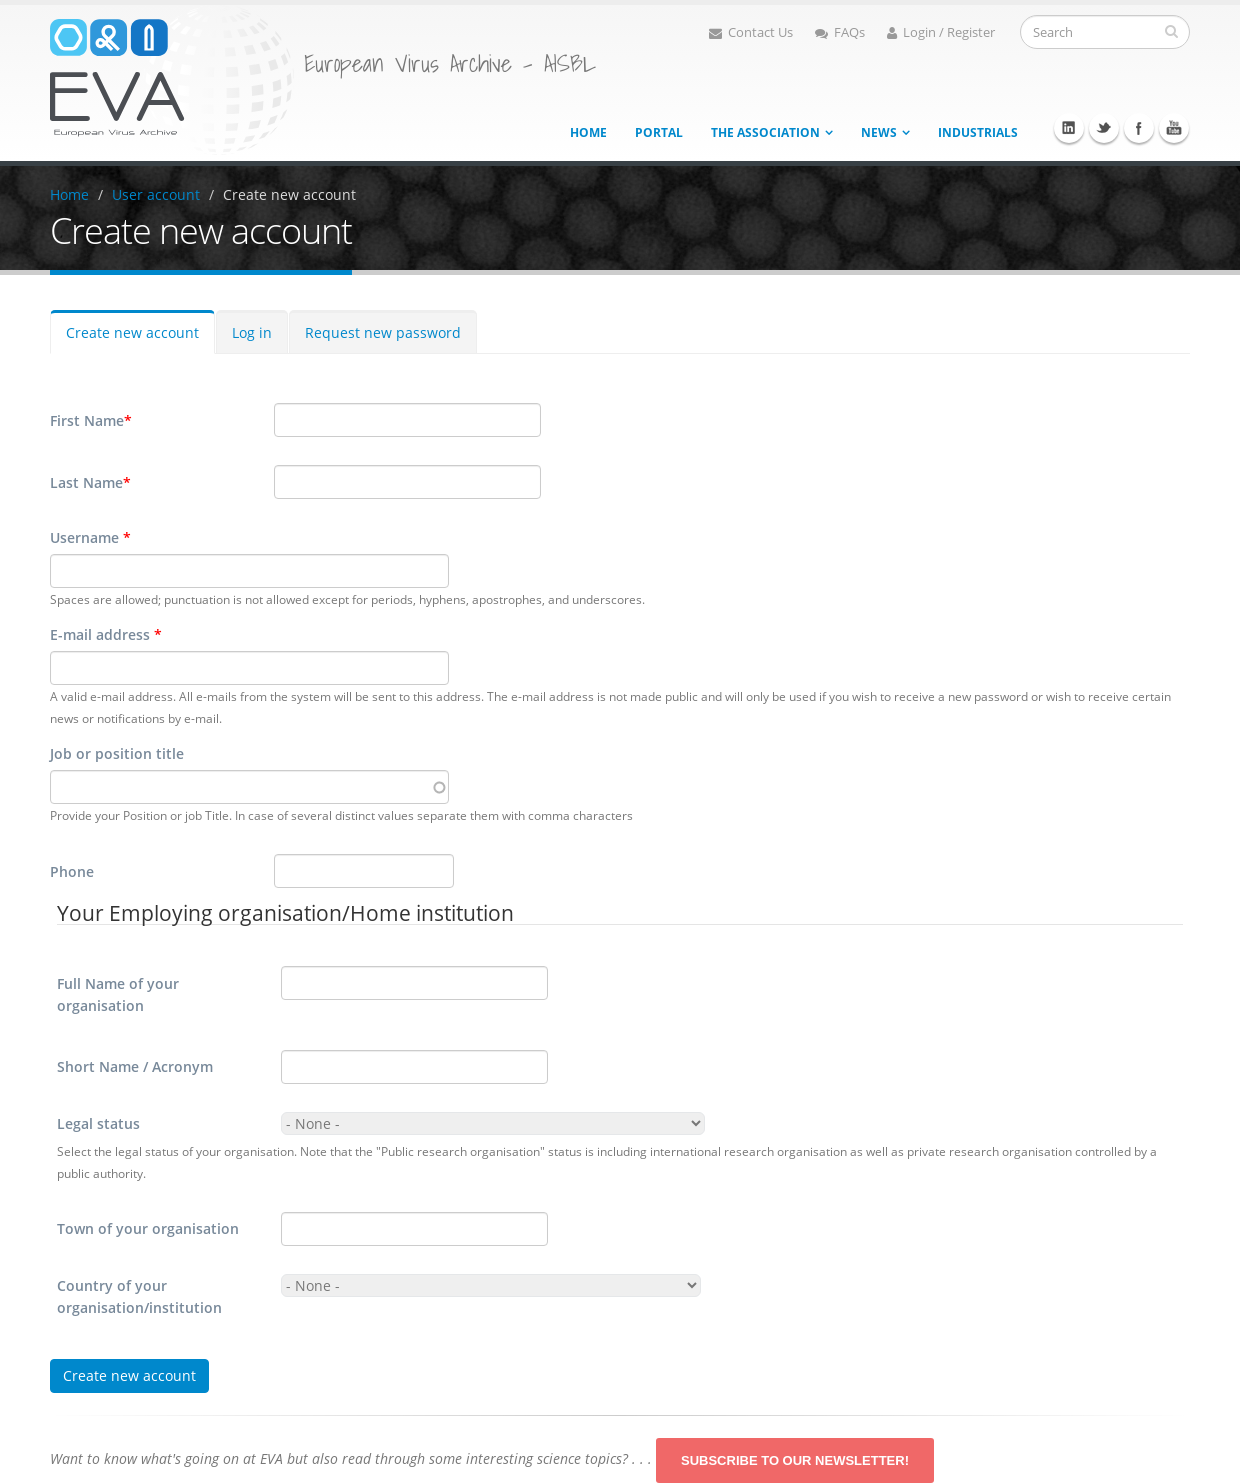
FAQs (840, 32)
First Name (91, 421)
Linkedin (1069, 128)
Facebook (1139, 128)
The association (765, 132)
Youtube (1174, 128)
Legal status (98, 1123)
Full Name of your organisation (118, 994)
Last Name (90, 483)
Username (90, 537)
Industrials (978, 132)
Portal (659, 132)
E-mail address (106, 634)
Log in (252, 332)
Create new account (289, 194)
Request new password (383, 332)
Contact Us (751, 32)
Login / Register (941, 32)
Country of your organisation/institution (139, 1296)
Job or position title (117, 753)
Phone (72, 871)
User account (156, 194)
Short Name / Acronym (135, 1066)
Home (588, 132)
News (879, 132)
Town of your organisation (148, 1228)
